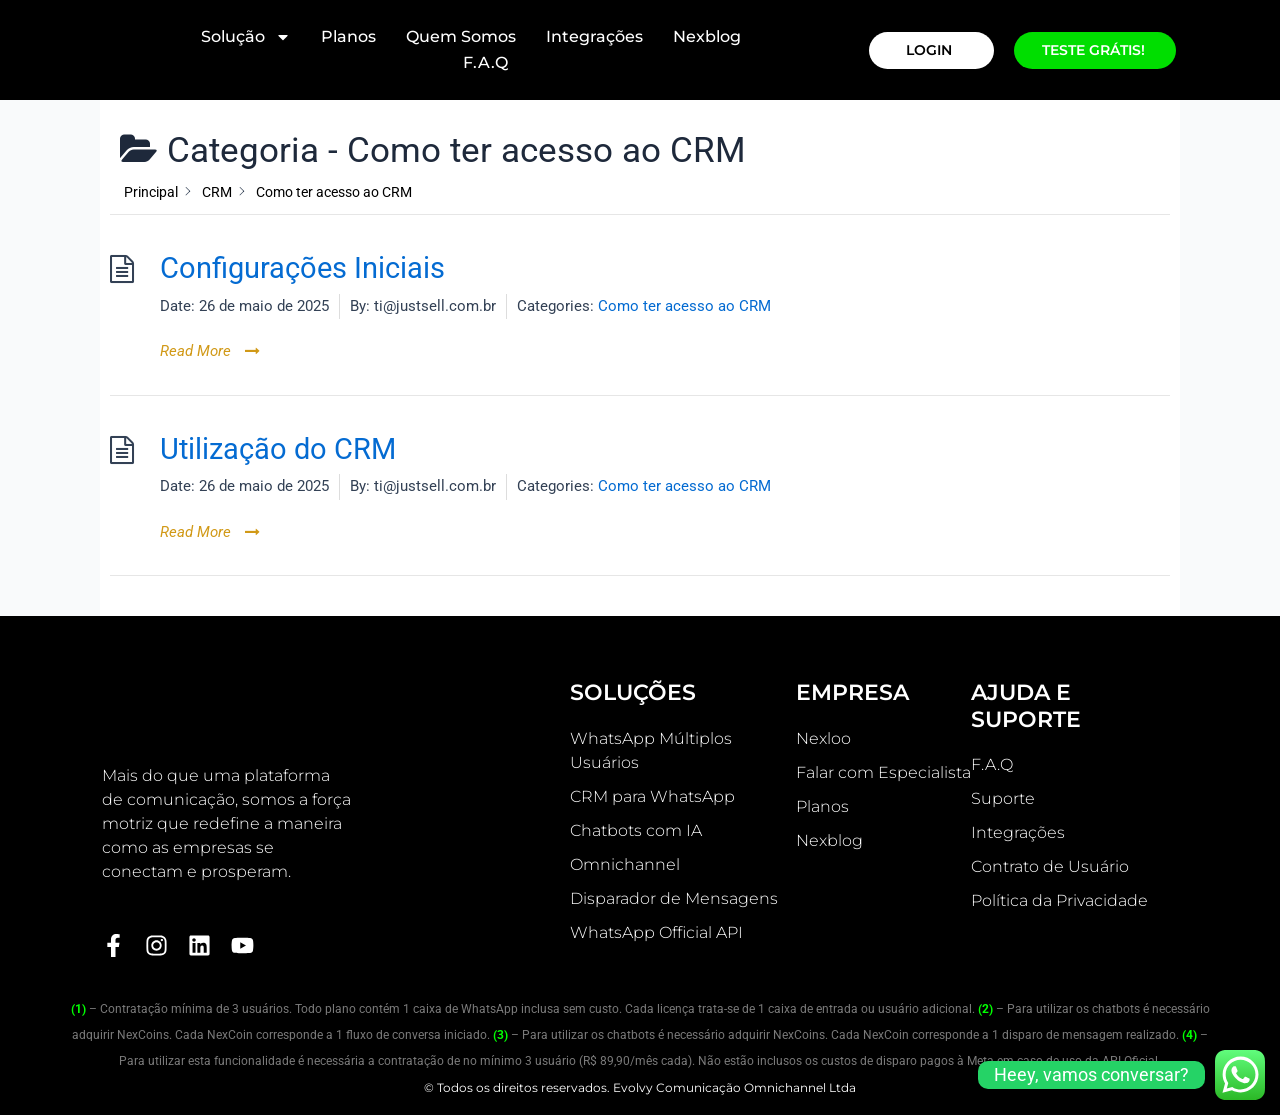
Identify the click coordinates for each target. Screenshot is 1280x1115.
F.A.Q (485, 62)
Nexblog (707, 36)
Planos (348, 36)
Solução (246, 37)
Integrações (594, 36)
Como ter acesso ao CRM (684, 306)
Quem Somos (461, 36)
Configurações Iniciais (302, 268)
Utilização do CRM (278, 449)
